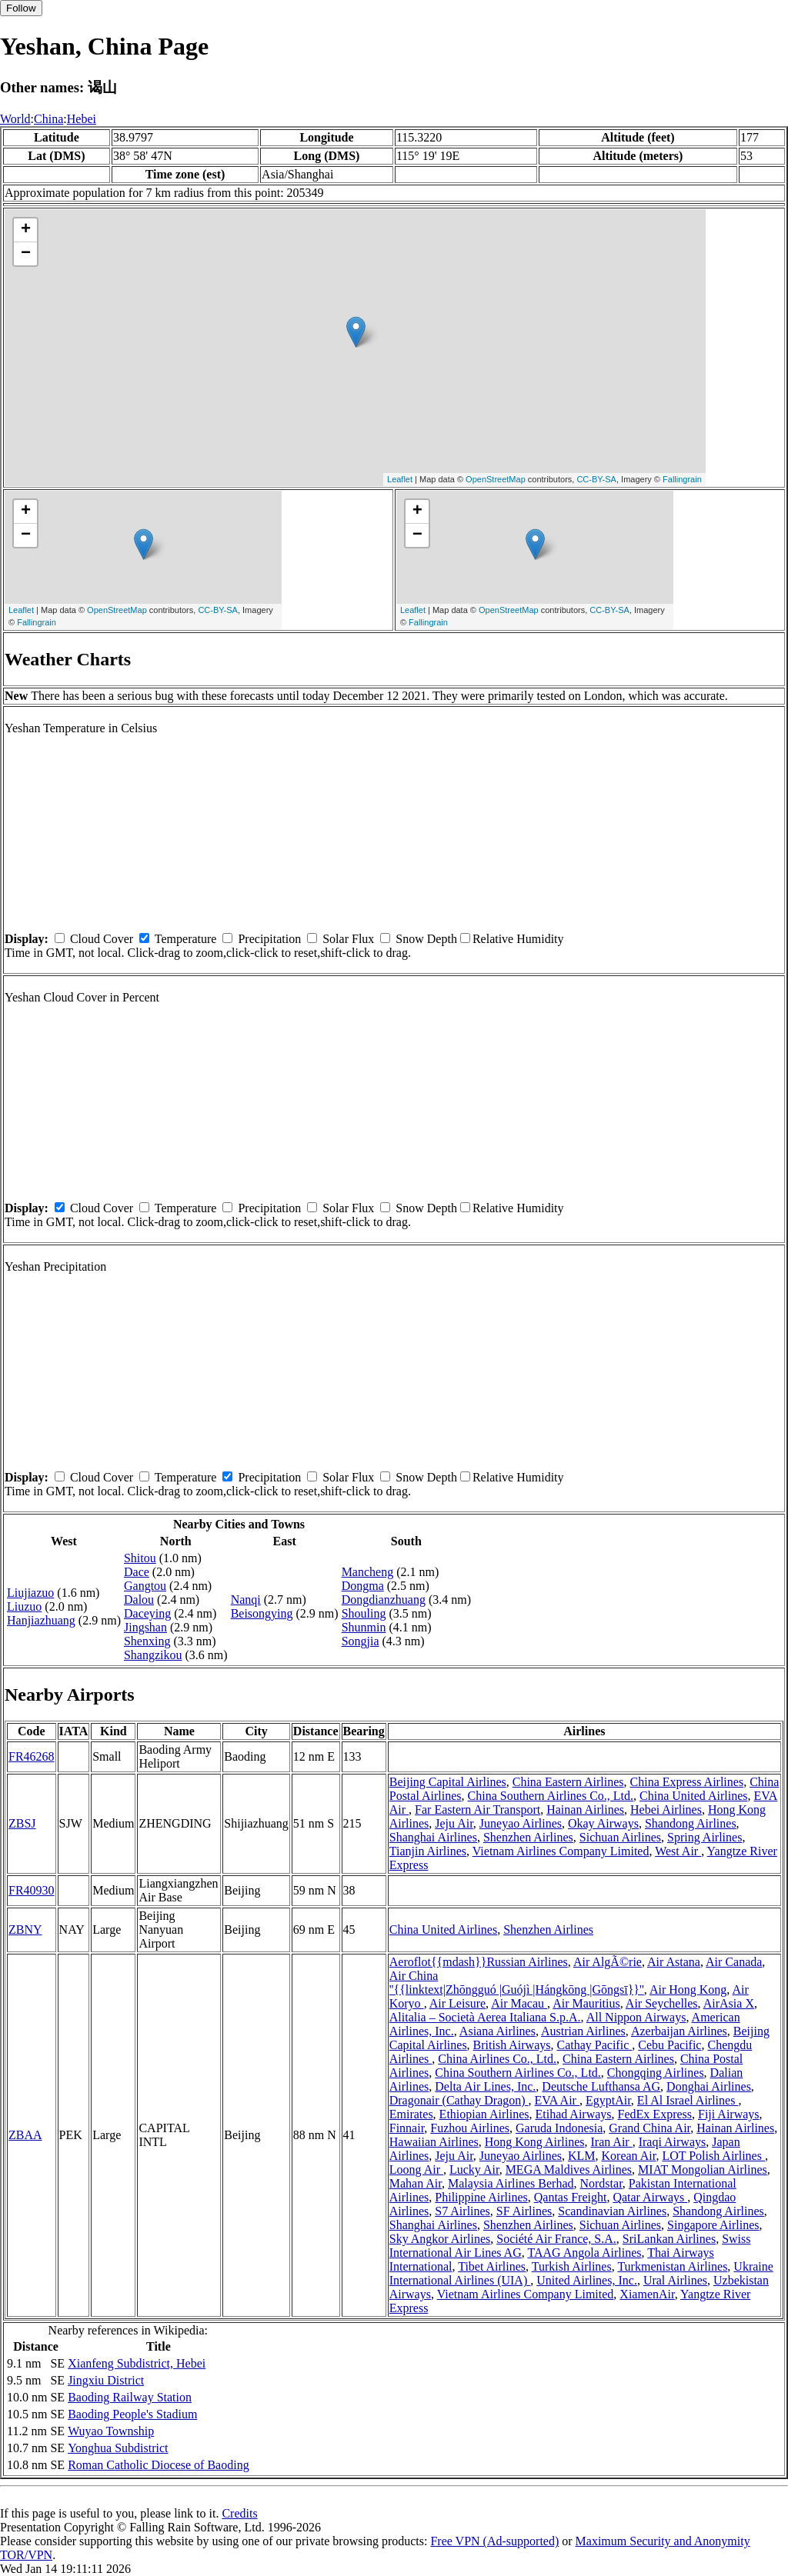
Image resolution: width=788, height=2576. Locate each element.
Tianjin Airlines (427, 1851)
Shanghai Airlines (433, 1837)
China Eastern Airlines (568, 1781)
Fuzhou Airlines (469, 2127)
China (48, 118)
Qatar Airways (650, 2197)
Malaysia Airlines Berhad (511, 2183)
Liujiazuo (30, 1592)
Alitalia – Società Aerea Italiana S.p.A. (485, 2017)
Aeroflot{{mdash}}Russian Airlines (478, 1961)
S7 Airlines (462, 2211)
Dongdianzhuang (384, 1599)
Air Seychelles (662, 2003)
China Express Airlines (687, 1781)
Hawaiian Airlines (434, 2141)
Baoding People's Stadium (132, 2414)
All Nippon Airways (636, 2017)
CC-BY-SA (596, 479)
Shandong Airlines (690, 1823)
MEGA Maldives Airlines (569, 2169)
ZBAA (25, 2134)
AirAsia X (728, 2003)
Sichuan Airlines (620, 1837)
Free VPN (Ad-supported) (494, 2541)
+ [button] (26, 230)
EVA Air (557, 2100)
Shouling (364, 1613)
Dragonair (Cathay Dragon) (459, 2100)
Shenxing (147, 1641)
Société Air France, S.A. (556, 2238)
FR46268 (31, 1756)
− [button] (26, 253)
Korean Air (629, 2155)
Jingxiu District (106, 2380)
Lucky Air (474, 2169)
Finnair (407, 2127)
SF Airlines (524, 2211)
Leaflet (399, 479)
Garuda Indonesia (559, 2127)
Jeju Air (454, 1823)
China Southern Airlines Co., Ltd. (551, 1795)
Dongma (363, 1585)
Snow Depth (426, 938)
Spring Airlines (704, 1837)
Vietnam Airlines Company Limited (560, 1851)
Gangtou (145, 1585)
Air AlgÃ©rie (607, 1961)
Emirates (411, 2114)
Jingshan (145, 1627)
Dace (136, 1571)
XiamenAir (646, 2294)
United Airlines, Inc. (586, 2280)
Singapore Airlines (713, 2224)
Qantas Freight (570, 2197)
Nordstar (600, 2183)
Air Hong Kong (687, 1989)
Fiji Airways (729, 2114)
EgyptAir (608, 2100)
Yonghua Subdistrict (118, 2447)
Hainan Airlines (585, 1809)
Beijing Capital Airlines (447, 1781)
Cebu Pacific (669, 2044)
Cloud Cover (101, 938)
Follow (21, 8)
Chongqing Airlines (655, 2072)
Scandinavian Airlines (612, 2211)
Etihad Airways (573, 2114)
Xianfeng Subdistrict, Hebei (136, 2363)
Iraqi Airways (672, 2141)
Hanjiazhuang (41, 1620)
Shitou (140, 1558)
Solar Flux (348, 938)
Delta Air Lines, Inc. (485, 2086)
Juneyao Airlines (520, 1823)
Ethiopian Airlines (484, 2114)
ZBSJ (22, 1823)
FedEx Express (655, 2114)
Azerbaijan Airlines (679, 2031)
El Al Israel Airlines (688, 2100)
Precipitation (269, 938)
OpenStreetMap (496, 479)
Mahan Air (415, 2183)
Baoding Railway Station (130, 2397)
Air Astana (673, 1961)
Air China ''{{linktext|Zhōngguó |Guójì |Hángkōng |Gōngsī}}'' (516, 1982)
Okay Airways (603, 1823)
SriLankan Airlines (669, 2238)
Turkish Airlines (572, 2266)
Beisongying (262, 1613)
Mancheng (368, 1571)
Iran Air (611, 2141)
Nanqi (246, 1599)
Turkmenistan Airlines (672, 2266)
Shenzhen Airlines (528, 1837)
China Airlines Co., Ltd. (497, 2058)
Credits (239, 2513)
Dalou (139, 1599)
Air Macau (519, 2003)
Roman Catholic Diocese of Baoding (158, 2464)
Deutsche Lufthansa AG (601, 2086)
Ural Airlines (675, 2280)
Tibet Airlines (492, 2266)
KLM (582, 2155)
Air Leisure (457, 2003)
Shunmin (364, 1627)
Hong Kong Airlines (535, 2141)
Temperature (186, 938)
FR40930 (31, 1890)
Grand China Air (649, 2127)
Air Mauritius (586, 2003)
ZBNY (25, 1929)
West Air (678, 1851)
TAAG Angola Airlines (584, 2252)
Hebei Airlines (666, 1809)
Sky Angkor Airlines (440, 2238)
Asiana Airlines (497, 2031)
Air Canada (734, 1961)
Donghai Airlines (708, 2086)
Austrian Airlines (583, 2031)
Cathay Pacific (595, 2044)
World (15, 118)
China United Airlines (693, 1795)
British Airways (512, 2044)
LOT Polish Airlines (713, 2155)
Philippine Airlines (481, 2197)
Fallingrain (682, 479)
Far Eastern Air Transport (477, 1809)
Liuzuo (24, 1606)
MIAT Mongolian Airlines (702, 2169)
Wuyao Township (111, 2431)
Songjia (360, 1641)
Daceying (147, 1613)
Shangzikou (153, 1654)
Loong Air (416, 2169)
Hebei (81, 118)
